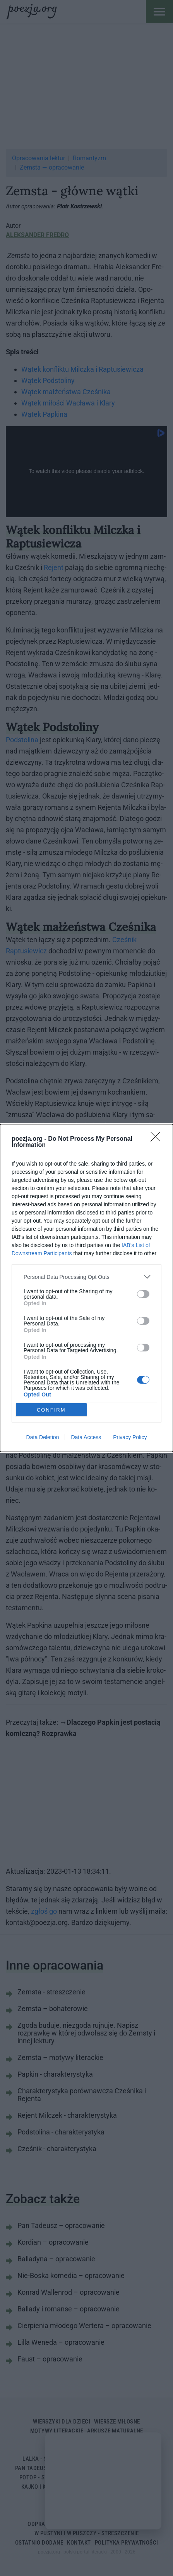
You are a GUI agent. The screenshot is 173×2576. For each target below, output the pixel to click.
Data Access (86, 1437)
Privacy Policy (130, 1437)
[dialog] (86, 1288)
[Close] (158, 1139)
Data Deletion (42, 1437)
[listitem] (86, 1277)
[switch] (143, 1294)
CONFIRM (51, 1410)
